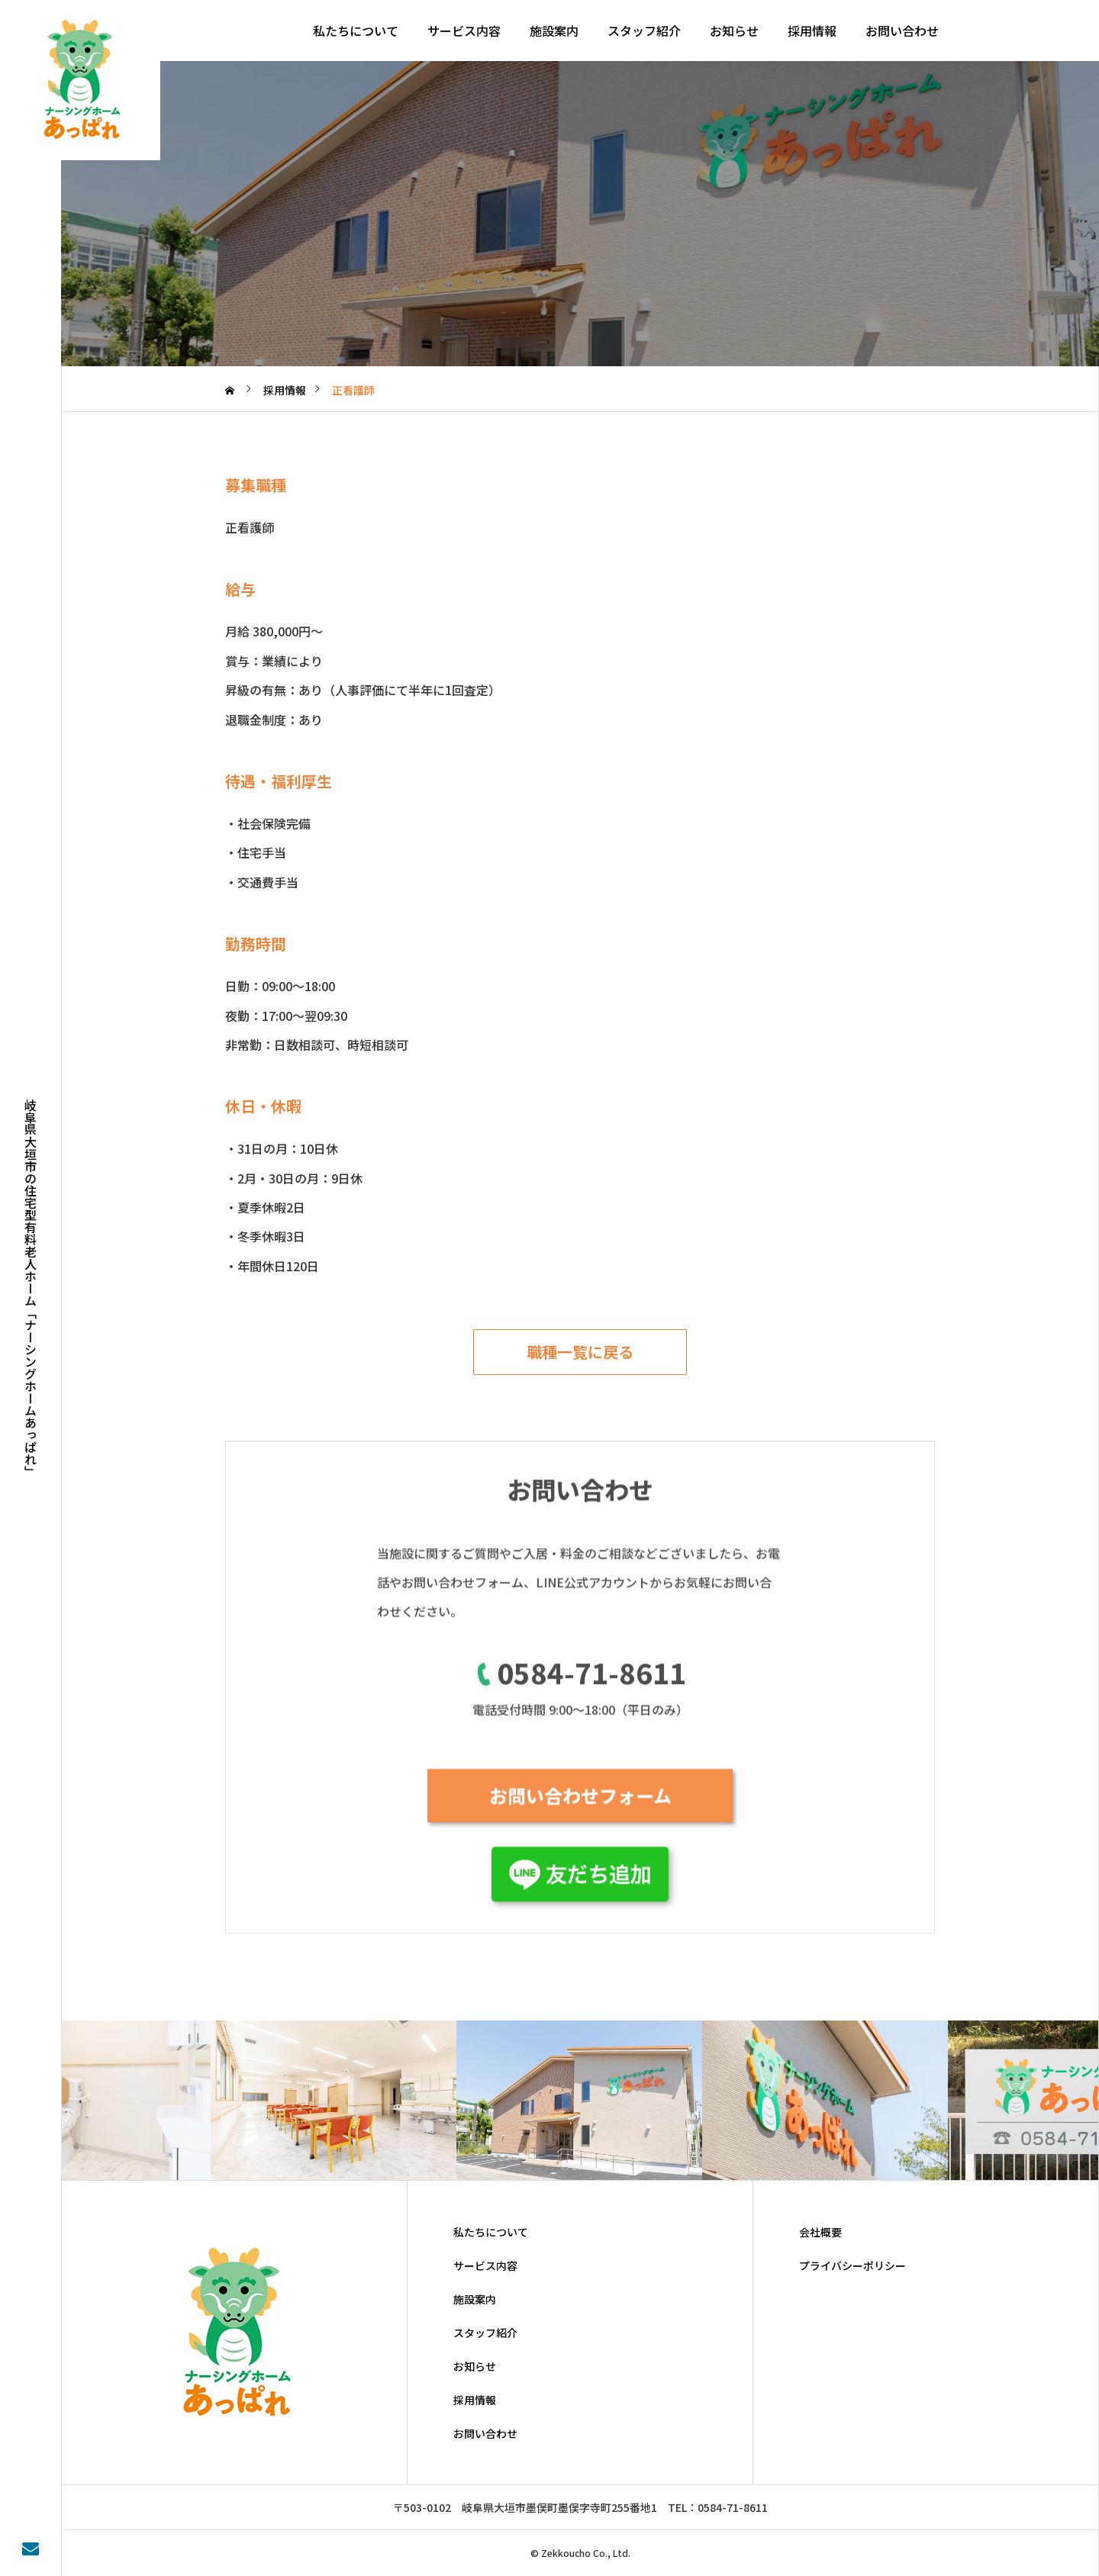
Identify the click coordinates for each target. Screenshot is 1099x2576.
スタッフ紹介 (644, 30)
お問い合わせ (902, 30)
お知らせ (734, 30)
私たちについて (355, 30)
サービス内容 (464, 30)
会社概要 (820, 2232)
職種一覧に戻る (580, 1352)
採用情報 (812, 30)
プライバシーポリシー (852, 2265)
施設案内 (554, 30)
